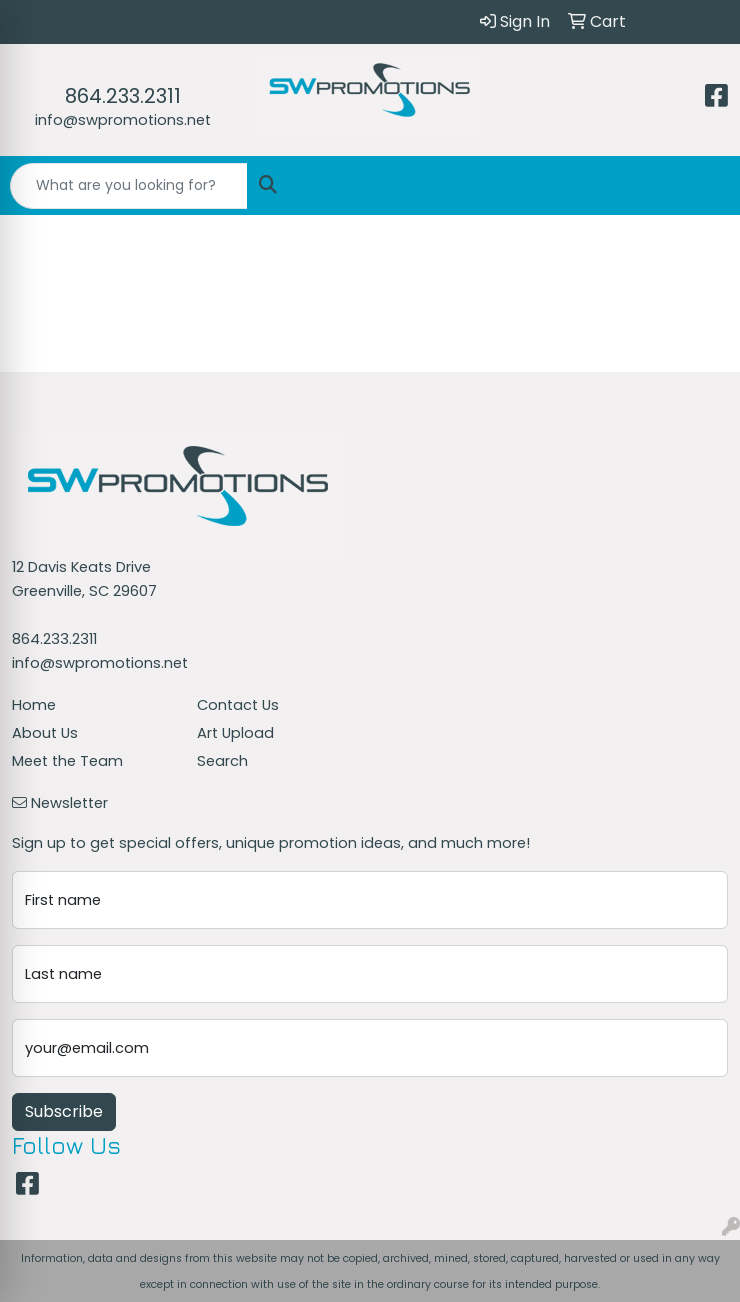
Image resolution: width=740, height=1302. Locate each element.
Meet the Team (67, 761)
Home (34, 705)
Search (222, 761)
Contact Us (238, 705)
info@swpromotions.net (123, 120)
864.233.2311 (123, 96)
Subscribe (64, 1111)
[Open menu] (700, 186)
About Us (45, 733)
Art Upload (235, 733)
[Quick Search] (129, 186)
